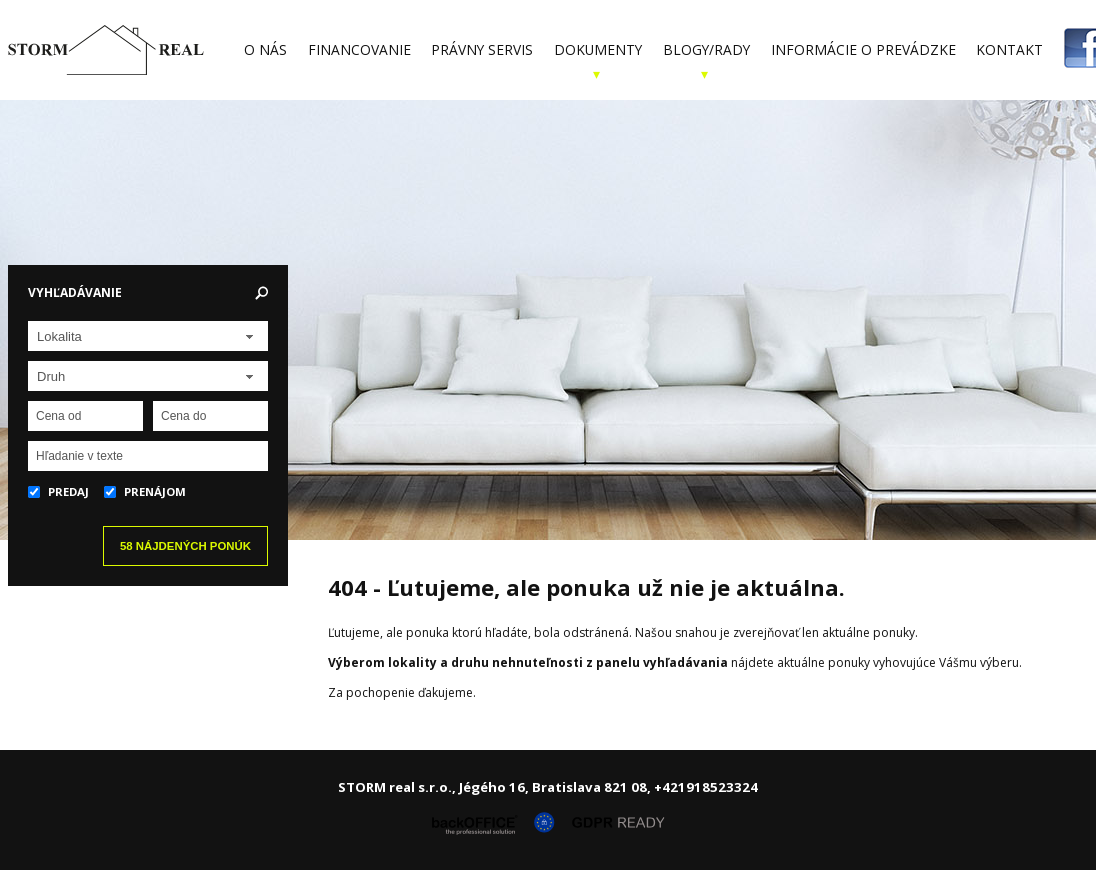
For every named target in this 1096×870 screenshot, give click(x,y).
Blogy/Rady (706, 49)
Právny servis (482, 49)
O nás (265, 49)
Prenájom (145, 491)
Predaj (58, 491)
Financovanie (359, 49)
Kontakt (1009, 49)
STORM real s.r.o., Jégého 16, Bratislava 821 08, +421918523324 (548, 787)
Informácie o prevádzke (863, 49)
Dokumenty (598, 49)
